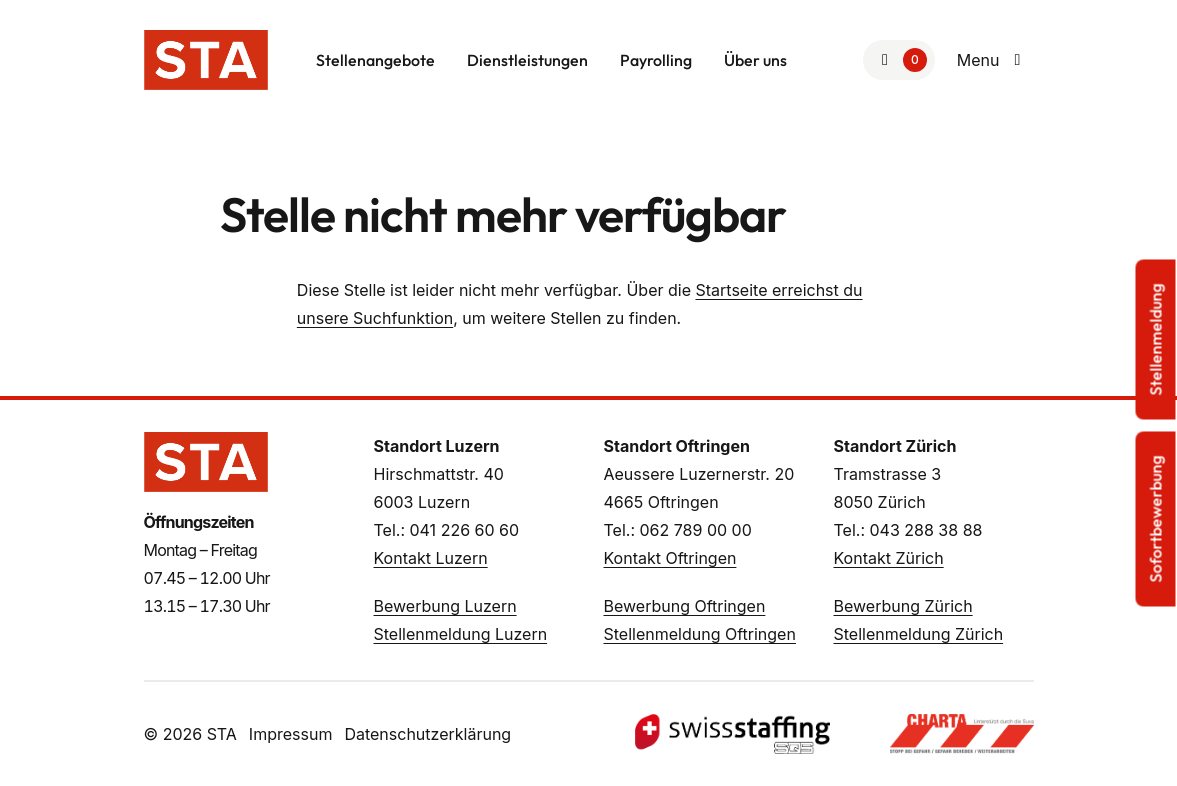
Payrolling (656, 60)
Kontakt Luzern (431, 558)
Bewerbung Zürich (903, 606)
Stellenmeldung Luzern (461, 634)
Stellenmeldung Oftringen (700, 634)
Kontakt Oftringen (670, 558)
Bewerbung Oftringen (685, 606)
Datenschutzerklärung (427, 734)
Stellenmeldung (1156, 340)
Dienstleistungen (527, 60)
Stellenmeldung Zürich (919, 634)
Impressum (291, 734)
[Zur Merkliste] (899, 60)
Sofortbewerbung (1156, 519)
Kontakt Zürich (889, 558)
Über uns (755, 60)
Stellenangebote (375, 60)
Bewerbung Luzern (445, 606)
